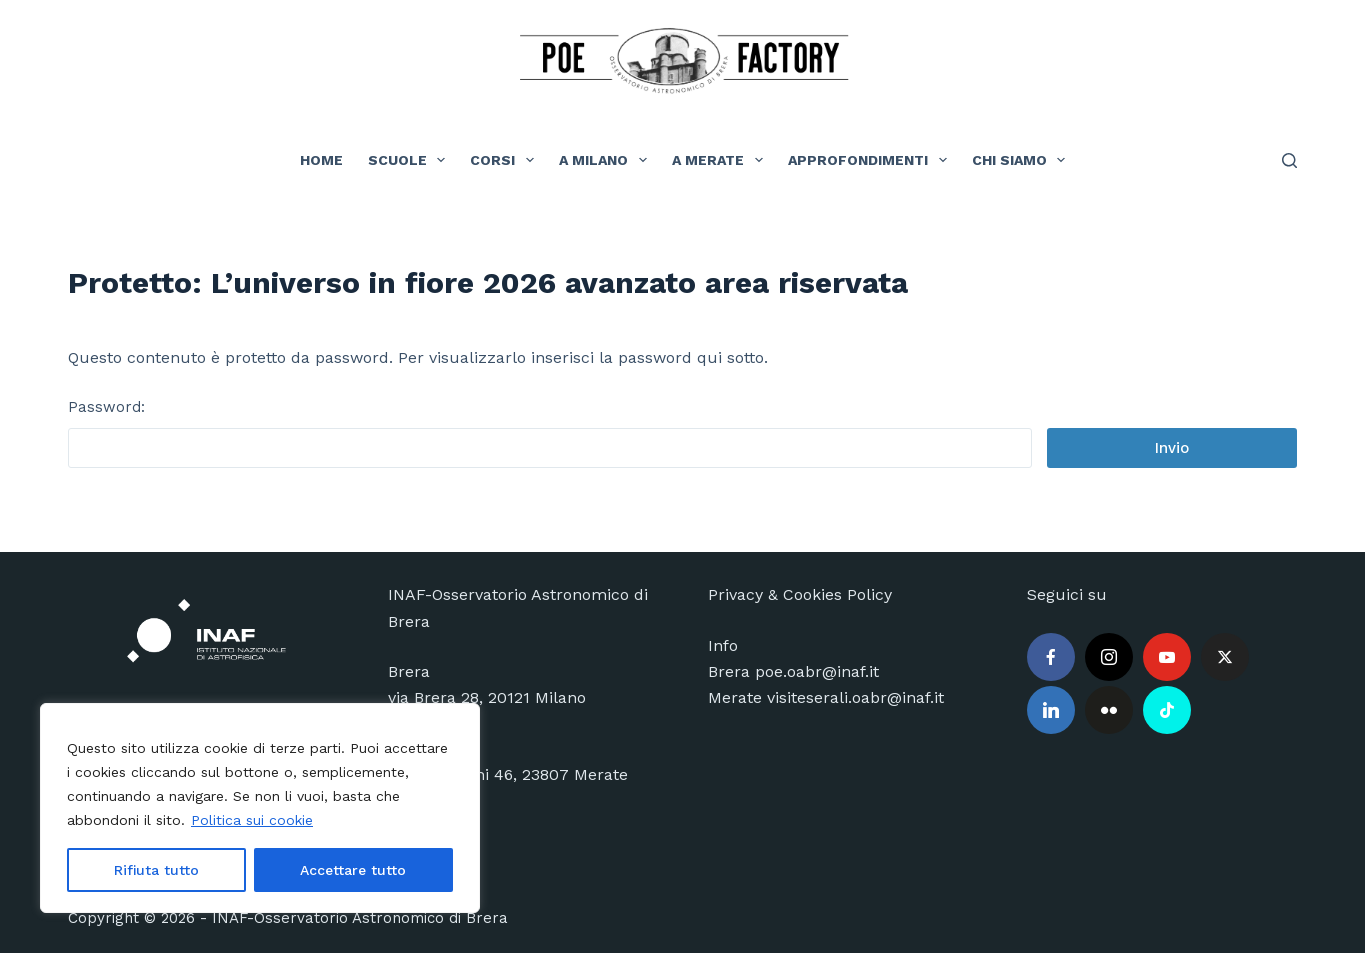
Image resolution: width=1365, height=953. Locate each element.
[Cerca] (1289, 160)
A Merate (721, 160)
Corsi (506, 160)
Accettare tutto (353, 870)
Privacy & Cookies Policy (800, 594)
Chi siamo (1023, 160)
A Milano (607, 160)
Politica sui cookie (252, 820)
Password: (550, 433)
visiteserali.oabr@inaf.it (855, 697)
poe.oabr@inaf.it (817, 671)
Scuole (411, 160)
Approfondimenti (871, 160)
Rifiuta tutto (156, 870)
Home (321, 160)
